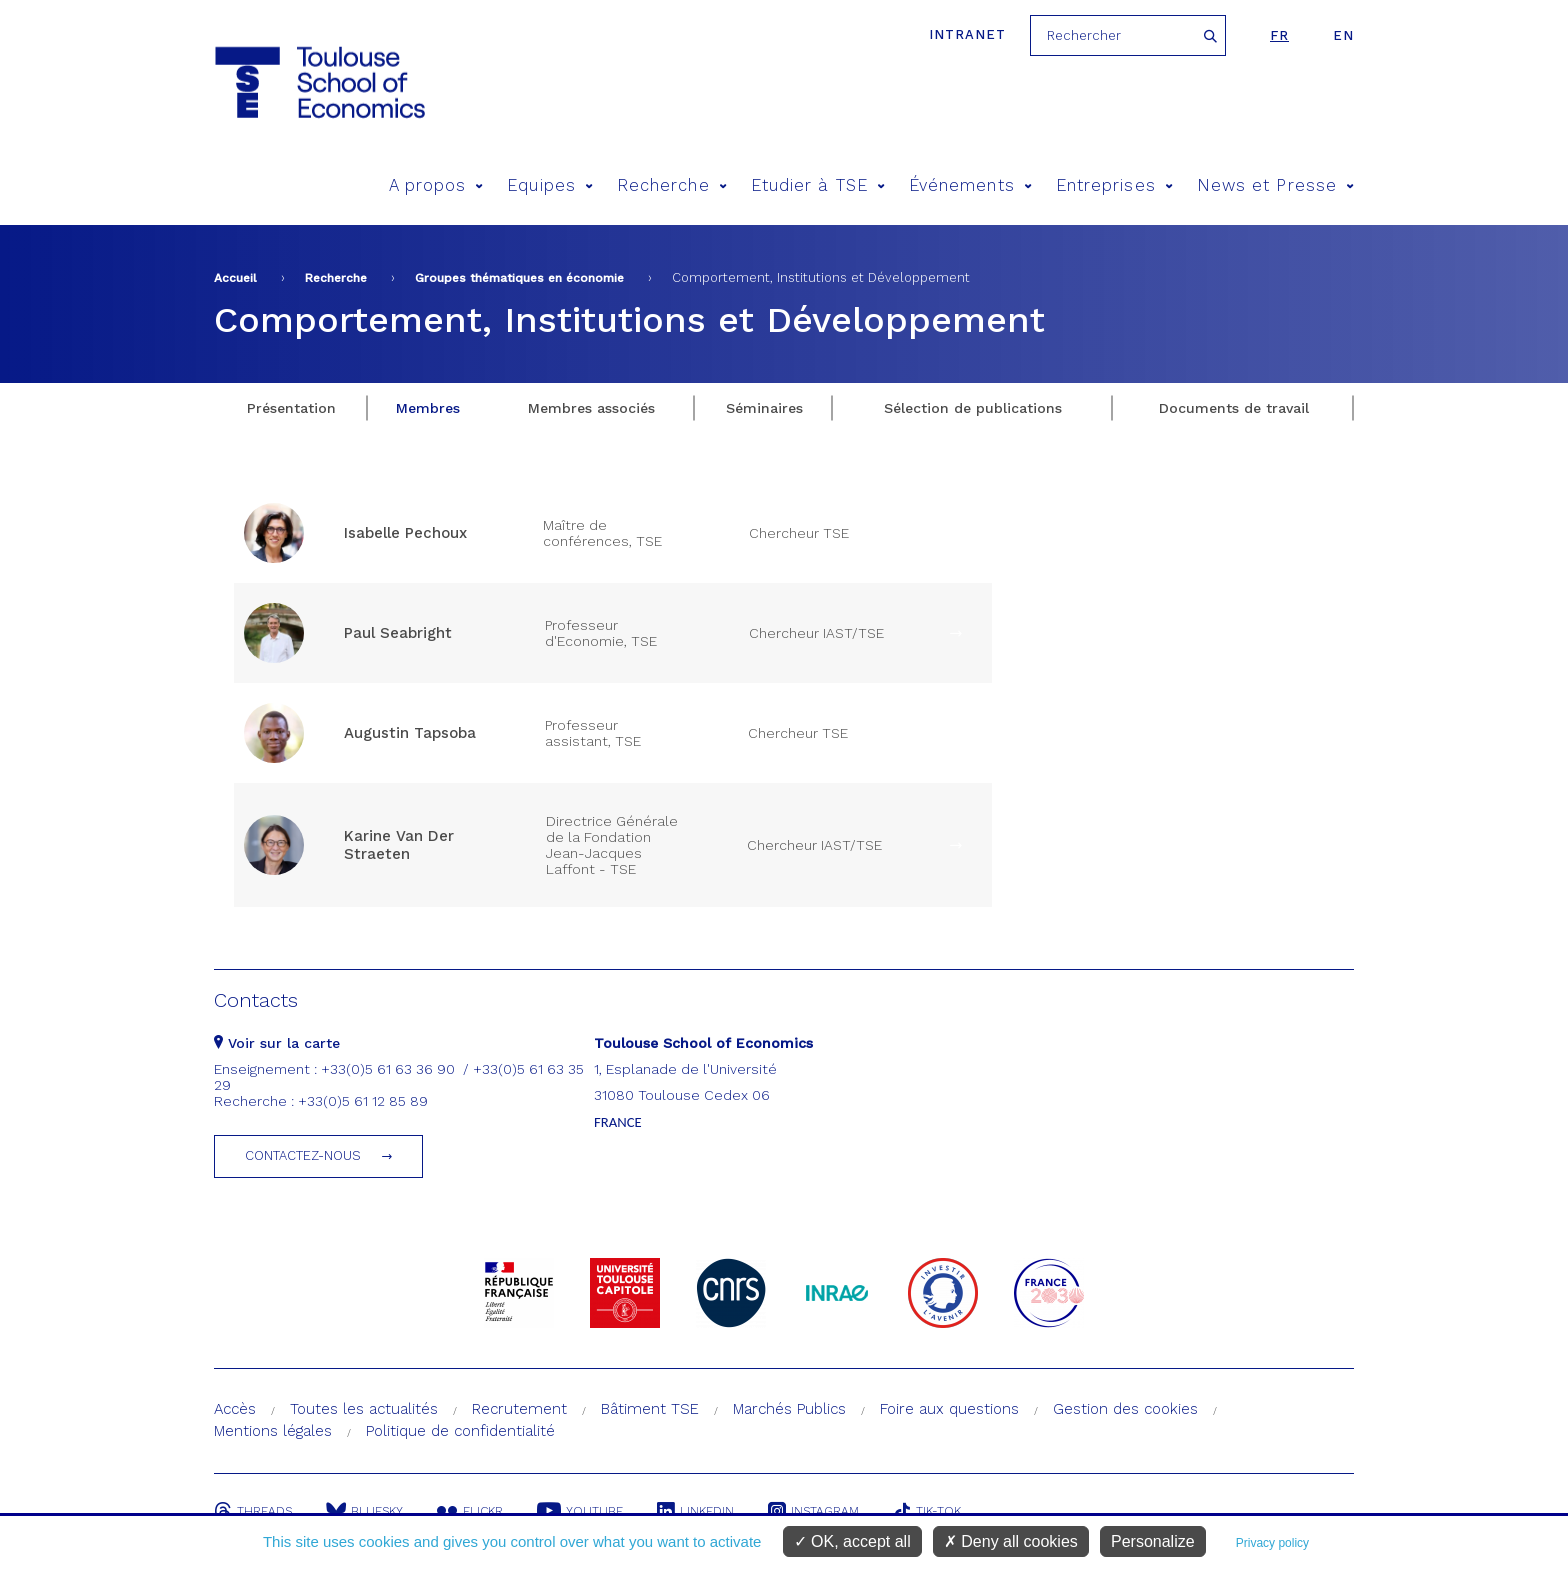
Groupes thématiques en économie (519, 278)
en (1343, 35)
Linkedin (695, 1511)
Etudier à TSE (818, 185)
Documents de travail (1234, 408)
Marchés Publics (789, 1409)
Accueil (235, 278)
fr (1279, 35)
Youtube (580, 1511)
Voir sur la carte (277, 1043)
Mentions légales (273, 1431)
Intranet (967, 34)
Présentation (291, 408)
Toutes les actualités (364, 1409)
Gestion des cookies (1125, 1409)
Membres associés (591, 408)
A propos (436, 185)
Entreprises (1114, 185)
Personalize (1153, 1541)
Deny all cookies (1011, 1541)
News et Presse (1275, 185)
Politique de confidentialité (460, 1431)
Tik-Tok (927, 1511)
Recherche (672, 185)
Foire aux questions (949, 1409)
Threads (253, 1511)
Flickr (470, 1511)
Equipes (550, 185)
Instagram (813, 1511)
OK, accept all (852, 1541)
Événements (970, 185)
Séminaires (764, 408)
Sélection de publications (973, 408)
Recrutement (519, 1409)
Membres (428, 408)
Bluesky (364, 1511)
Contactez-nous (303, 1155)
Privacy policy (1272, 1543)
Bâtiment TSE (650, 1409)
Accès (235, 1409)
